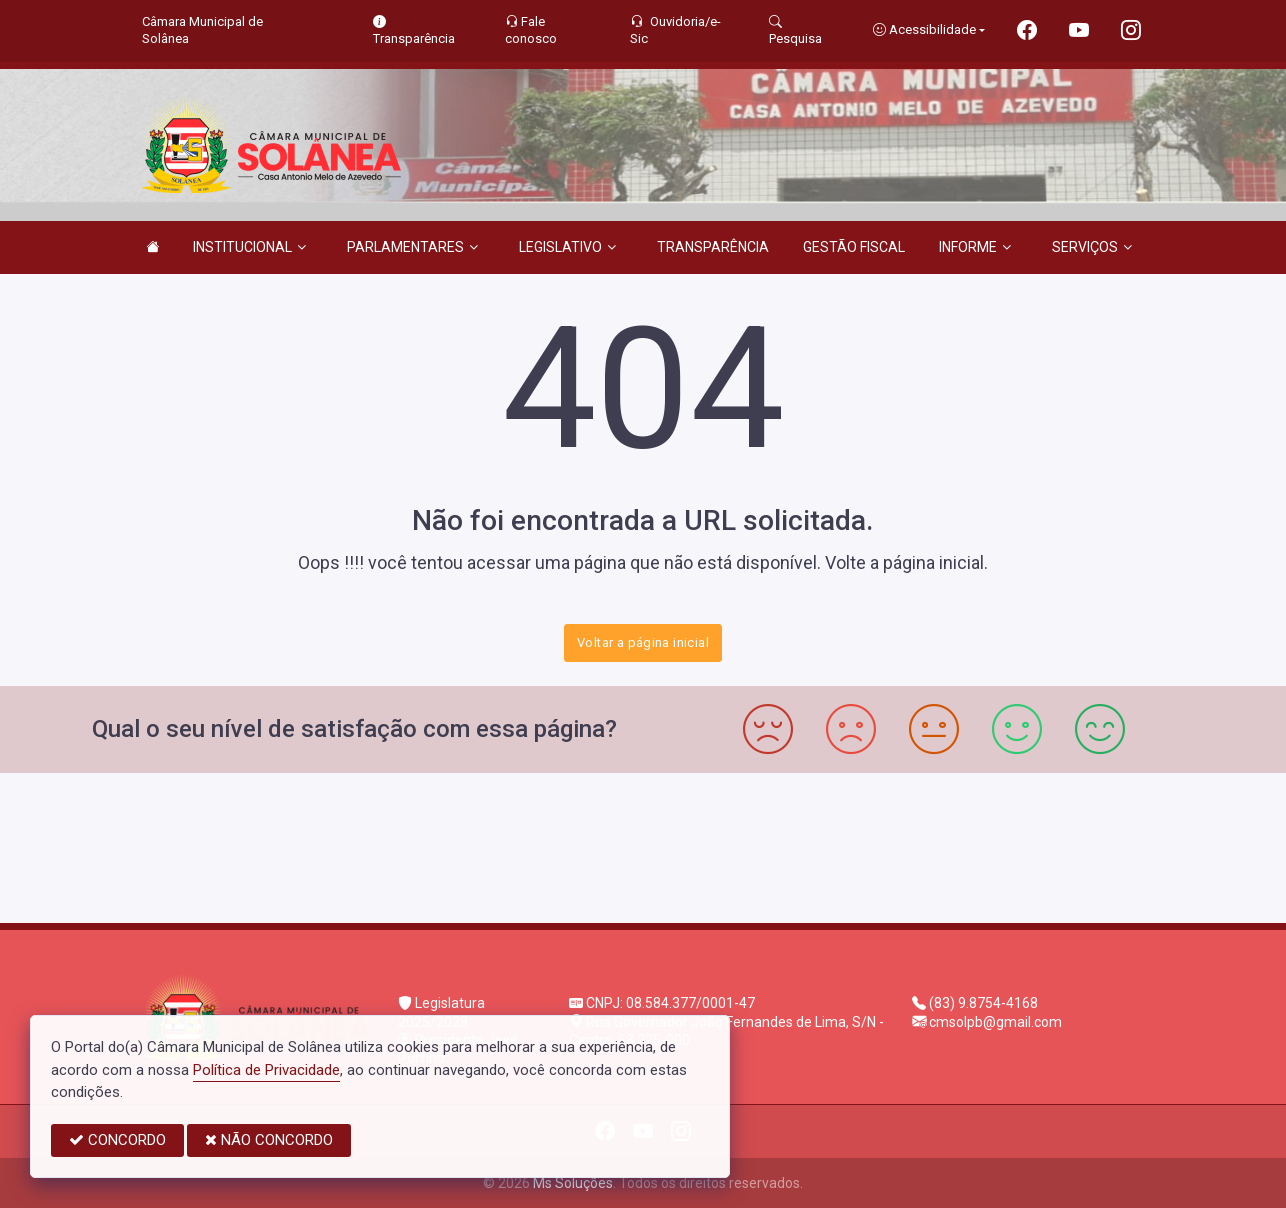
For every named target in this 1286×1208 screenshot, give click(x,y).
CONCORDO (117, 1140)
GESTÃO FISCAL (854, 247)
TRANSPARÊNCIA (713, 247)
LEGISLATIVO (567, 247)
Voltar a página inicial (643, 642)
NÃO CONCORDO (269, 1140)
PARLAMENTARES (412, 247)
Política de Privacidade (266, 1070)
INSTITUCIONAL (249, 247)
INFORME (975, 247)
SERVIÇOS (1092, 247)
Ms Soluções (573, 1183)
